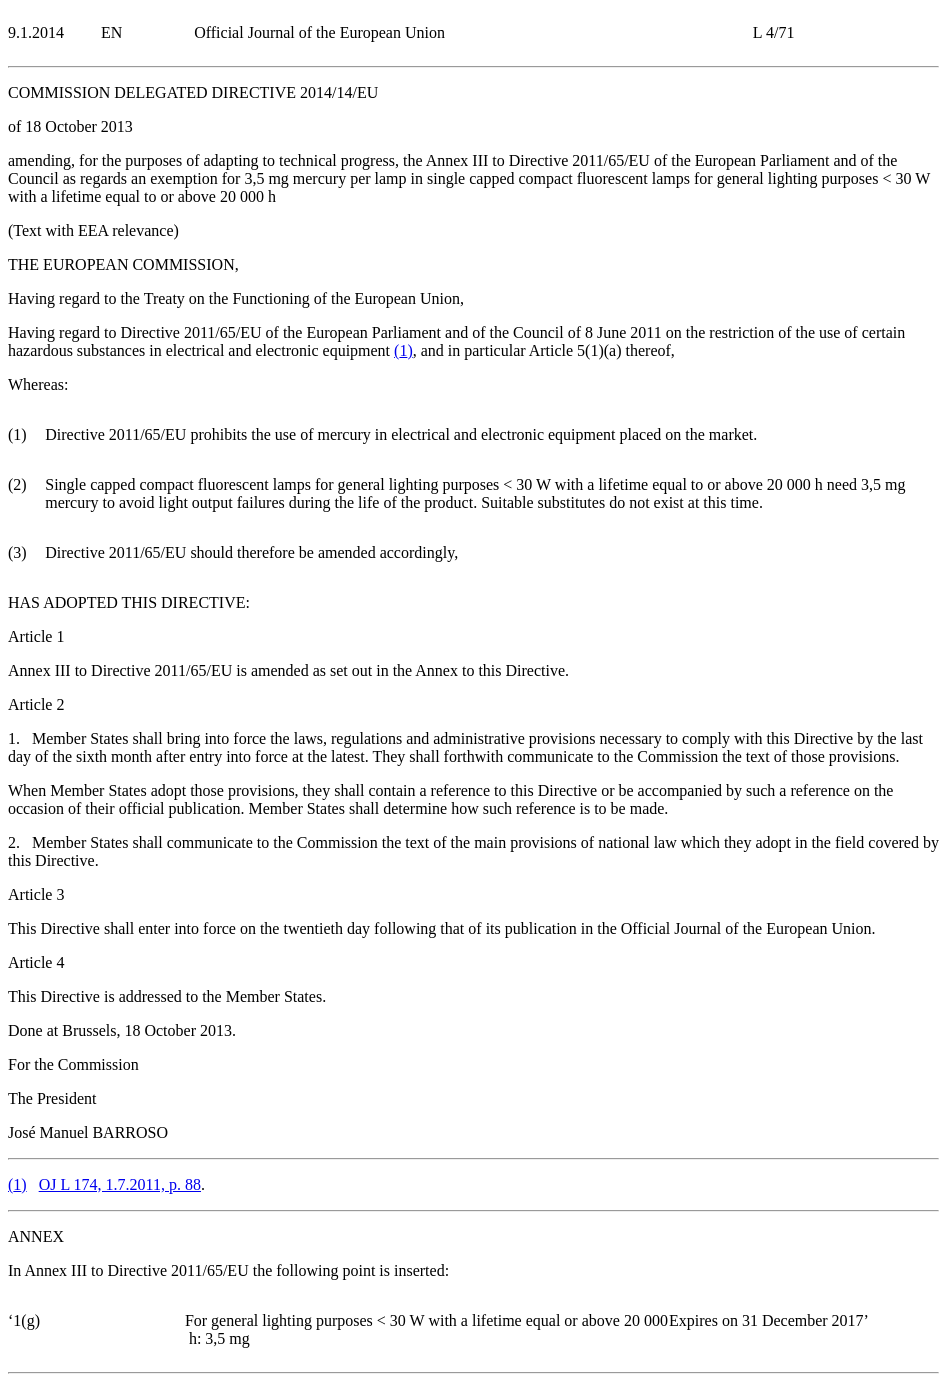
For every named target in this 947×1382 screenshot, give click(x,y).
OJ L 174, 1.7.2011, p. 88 (120, 1184)
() (403, 350)
